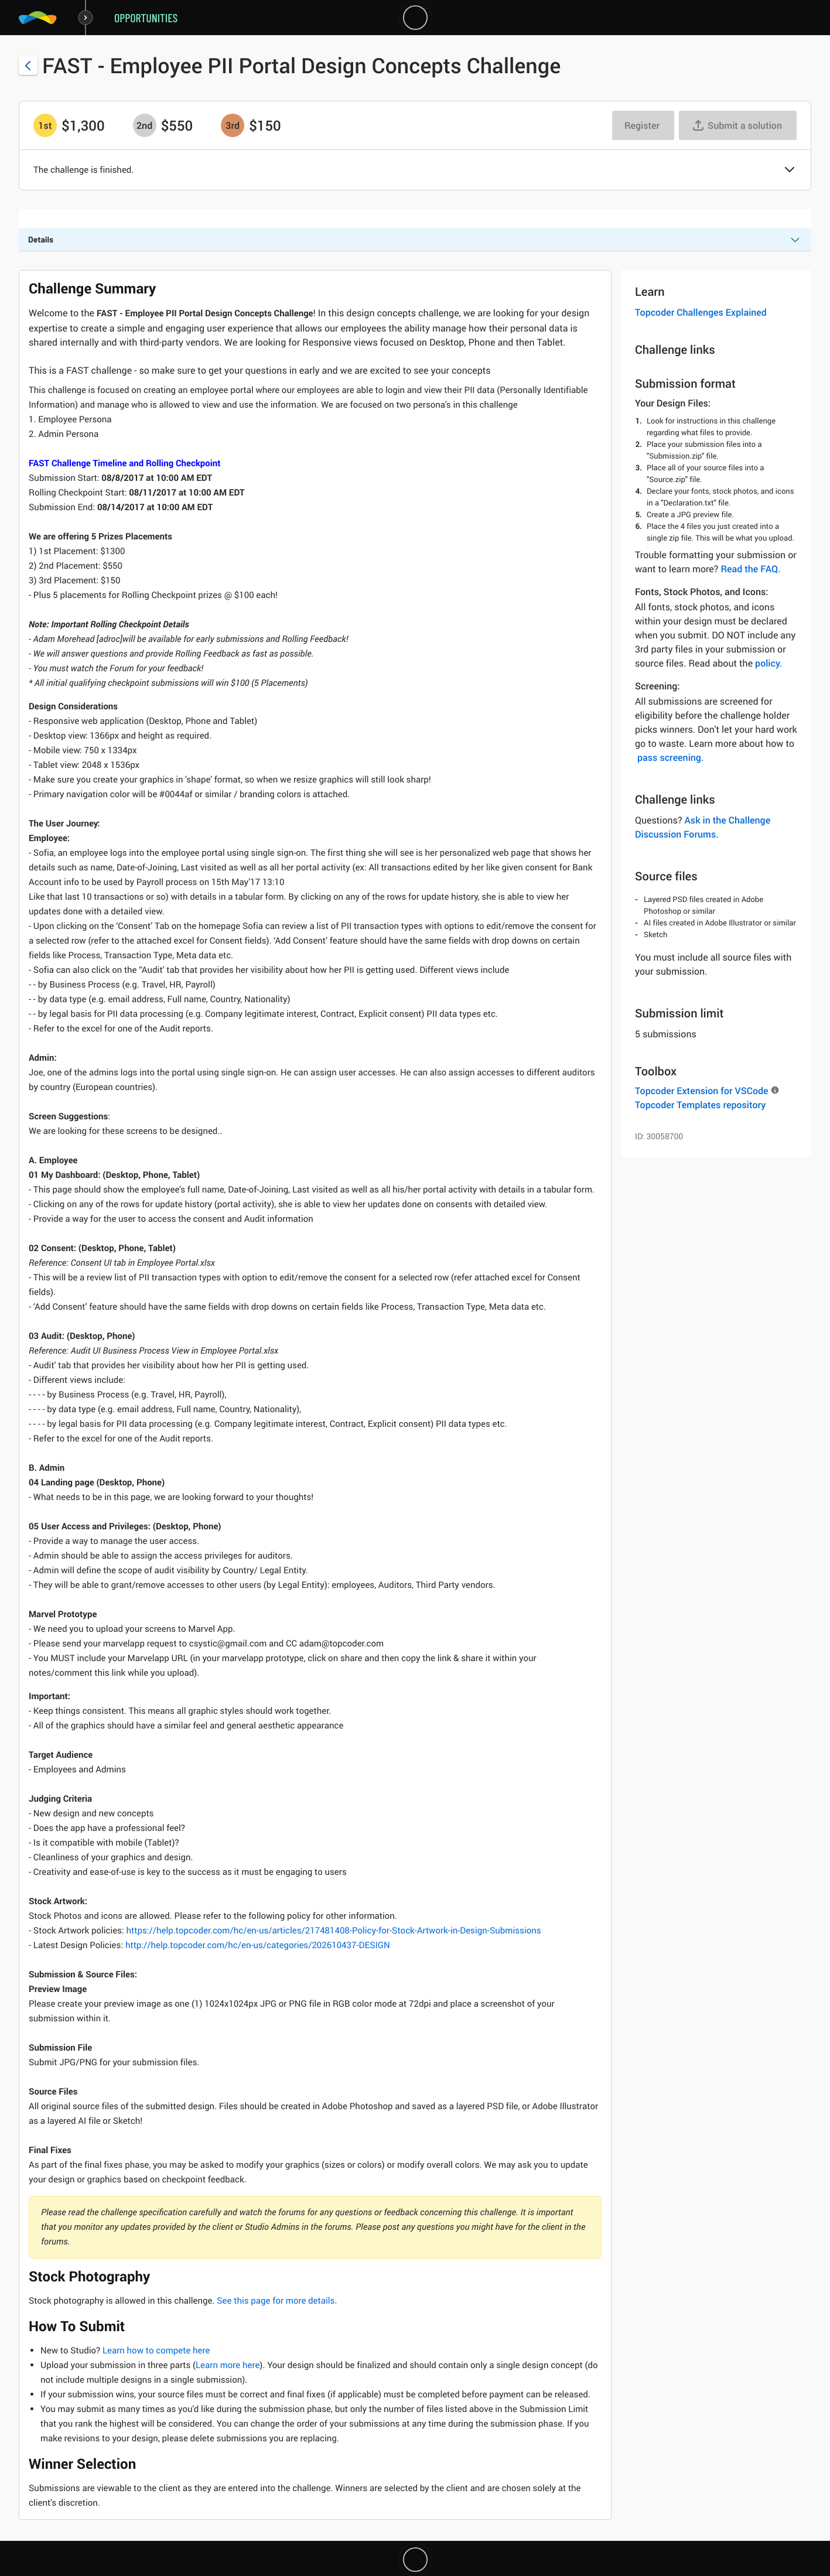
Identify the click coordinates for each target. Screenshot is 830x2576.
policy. (768, 663)
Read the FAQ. (750, 568)
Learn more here (227, 2365)
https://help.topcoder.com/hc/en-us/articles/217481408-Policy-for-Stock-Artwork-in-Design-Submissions (332, 1930)
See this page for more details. (277, 2301)
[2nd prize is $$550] (144, 125)
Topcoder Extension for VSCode (701, 1090)
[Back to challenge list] (28, 65)
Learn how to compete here (156, 2350)
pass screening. (670, 757)
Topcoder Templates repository (700, 1104)
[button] (790, 170)
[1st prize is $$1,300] (45, 125)
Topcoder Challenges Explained (701, 312)
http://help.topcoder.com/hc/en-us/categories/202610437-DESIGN (256, 1945)
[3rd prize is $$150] (232, 125)
